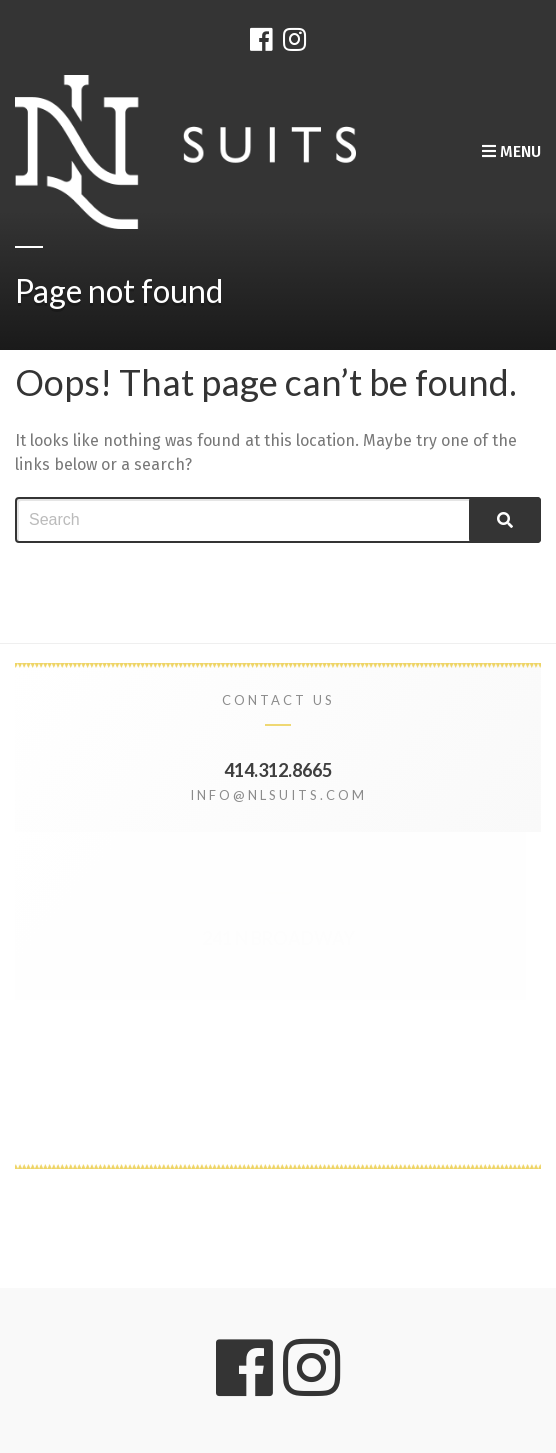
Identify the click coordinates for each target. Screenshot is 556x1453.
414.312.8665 (278, 770)
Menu (511, 151)
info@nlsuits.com (278, 795)
